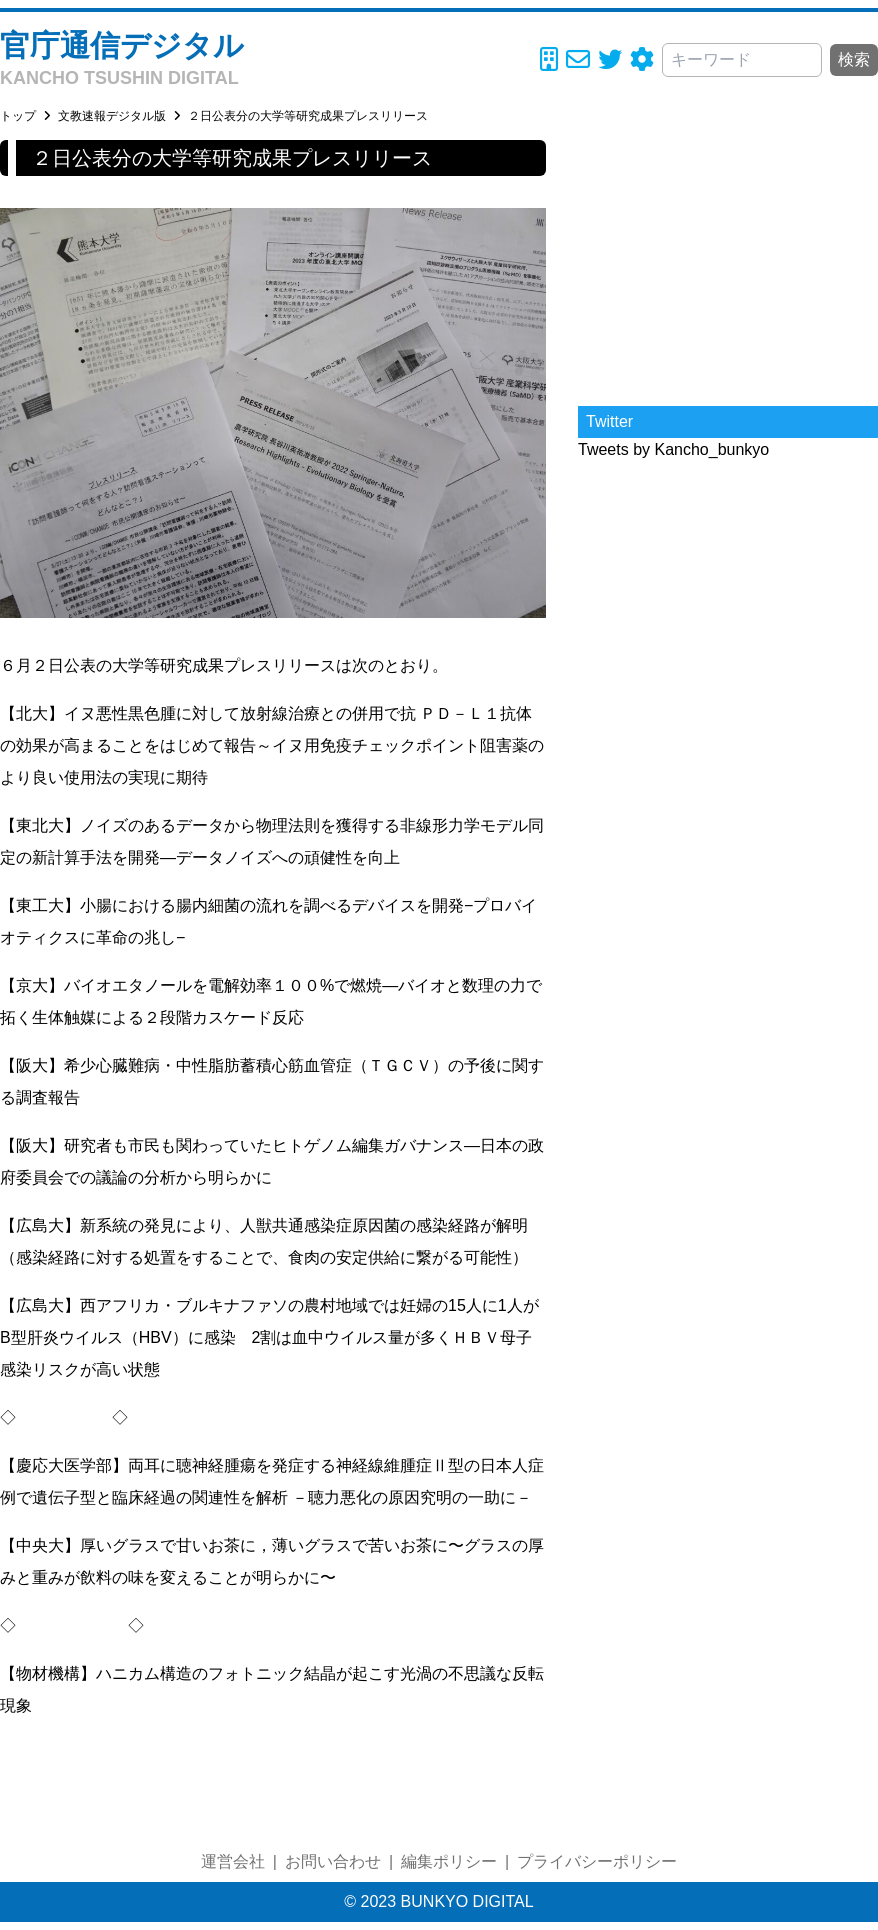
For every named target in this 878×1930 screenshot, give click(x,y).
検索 (854, 59)
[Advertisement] (728, 265)
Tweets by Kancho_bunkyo (673, 449)
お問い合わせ (333, 1861)
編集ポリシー (449, 1861)
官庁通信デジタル (122, 45)
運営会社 (233, 1861)
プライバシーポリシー (597, 1861)
